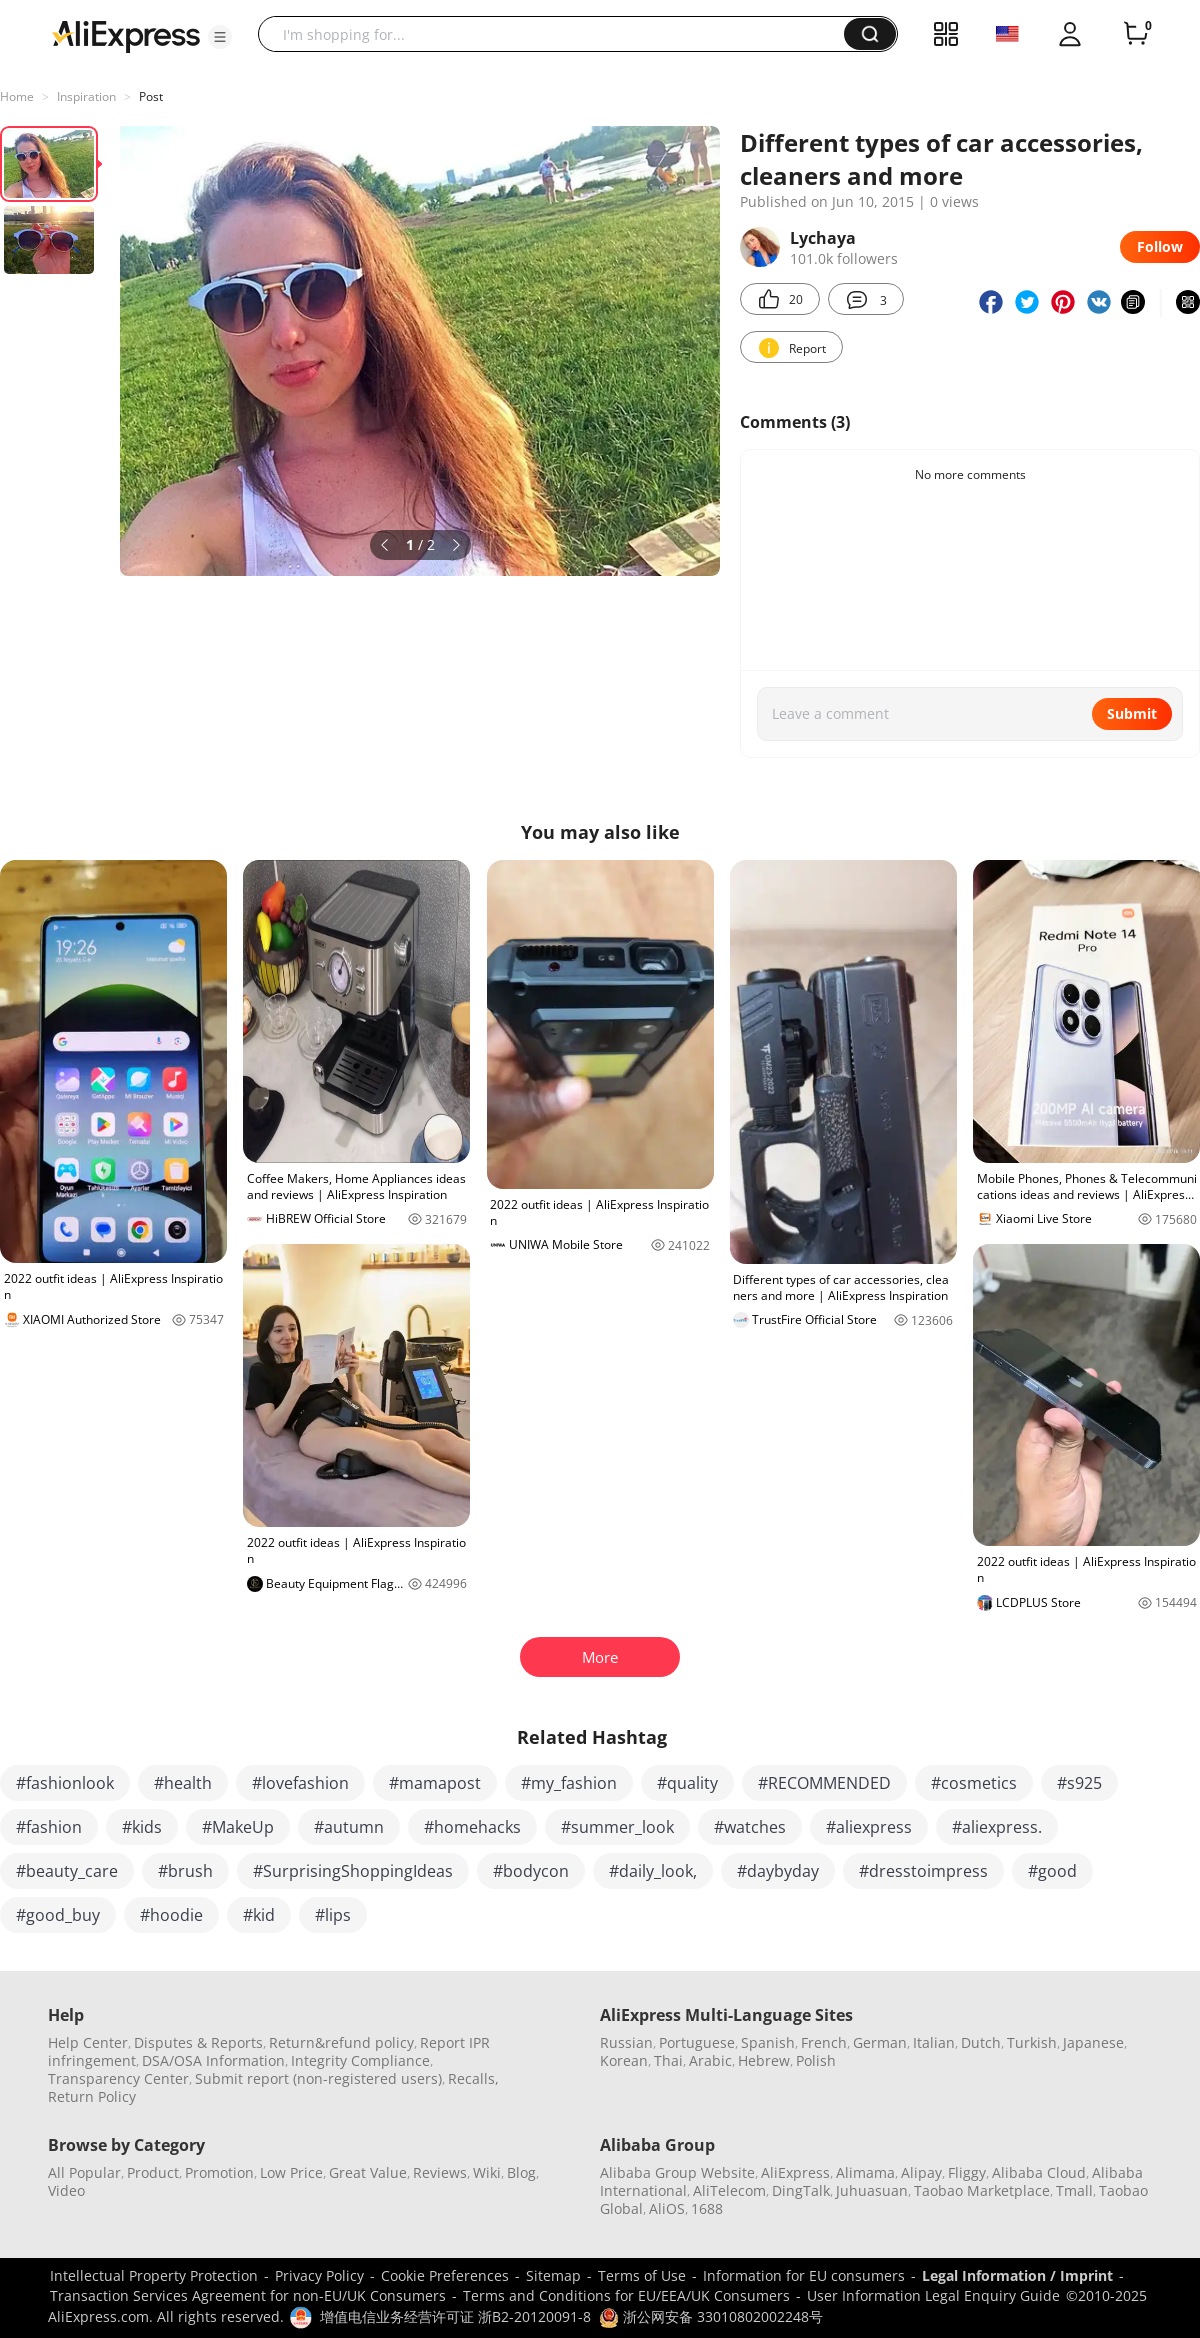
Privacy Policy (319, 2275)
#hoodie (171, 1915)
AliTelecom (729, 2190)
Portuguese (697, 2042)
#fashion (49, 1827)
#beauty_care (67, 1871)
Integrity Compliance (360, 2060)
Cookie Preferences (445, 2275)
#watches (750, 1827)
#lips (333, 1915)
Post (151, 96)
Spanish (768, 2042)
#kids (142, 1827)
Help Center (88, 2042)
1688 (707, 2208)
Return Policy (92, 2096)
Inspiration (86, 96)
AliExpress (795, 2172)
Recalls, (473, 2078)
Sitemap (553, 2275)
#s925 (1079, 1783)
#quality (687, 1783)
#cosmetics (974, 1783)
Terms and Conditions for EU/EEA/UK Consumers (626, 2295)
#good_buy (58, 1915)
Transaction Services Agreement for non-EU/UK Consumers (248, 2295)
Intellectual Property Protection (154, 2275)
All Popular (84, 2172)
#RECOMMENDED (824, 1783)
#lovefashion (300, 1783)
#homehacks (472, 1827)
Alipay (921, 2172)
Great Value (368, 2172)
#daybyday (778, 1871)
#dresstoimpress (923, 1871)
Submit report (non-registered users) (318, 2078)
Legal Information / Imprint (1017, 2275)
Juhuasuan (872, 2190)
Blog (521, 2172)
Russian (626, 2042)
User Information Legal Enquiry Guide (933, 2295)
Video (66, 2190)
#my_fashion (569, 1783)
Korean (624, 2060)
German (880, 2042)
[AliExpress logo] (126, 35)
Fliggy (967, 2172)
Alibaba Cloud (1039, 2172)
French (824, 2042)
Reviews (440, 2172)
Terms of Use (642, 2275)
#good (1052, 1871)
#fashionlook (65, 1783)
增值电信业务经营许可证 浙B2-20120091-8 (455, 2316)
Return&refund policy (341, 2042)
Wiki (487, 2172)
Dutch (981, 2042)
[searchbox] (558, 34)
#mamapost (435, 1783)
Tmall (1074, 2190)
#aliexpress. (997, 1827)
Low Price (291, 2172)
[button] (220, 37)
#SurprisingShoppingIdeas (353, 1871)
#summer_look (617, 1827)
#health (183, 1783)
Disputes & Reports (198, 2042)
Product (153, 2172)
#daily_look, (653, 1871)
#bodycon (531, 1871)
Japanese (1093, 2042)
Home (17, 96)
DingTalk (801, 2190)
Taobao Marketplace (982, 2190)
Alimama (865, 2172)
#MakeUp (238, 1827)
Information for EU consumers (804, 2275)
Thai (668, 2060)
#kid (259, 1915)
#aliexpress (869, 1827)
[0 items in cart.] (1136, 34)
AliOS (667, 2208)
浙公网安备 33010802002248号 (711, 2316)
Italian (934, 2042)
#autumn (349, 1827)
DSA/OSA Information (213, 2060)
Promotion (219, 2172)
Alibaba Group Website (677, 2172)
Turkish (1032, 2042)
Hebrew (764, 2060)
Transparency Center (118, 2078)
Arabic (710, 2060)
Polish (816, 2060)
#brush (185, 1871)
